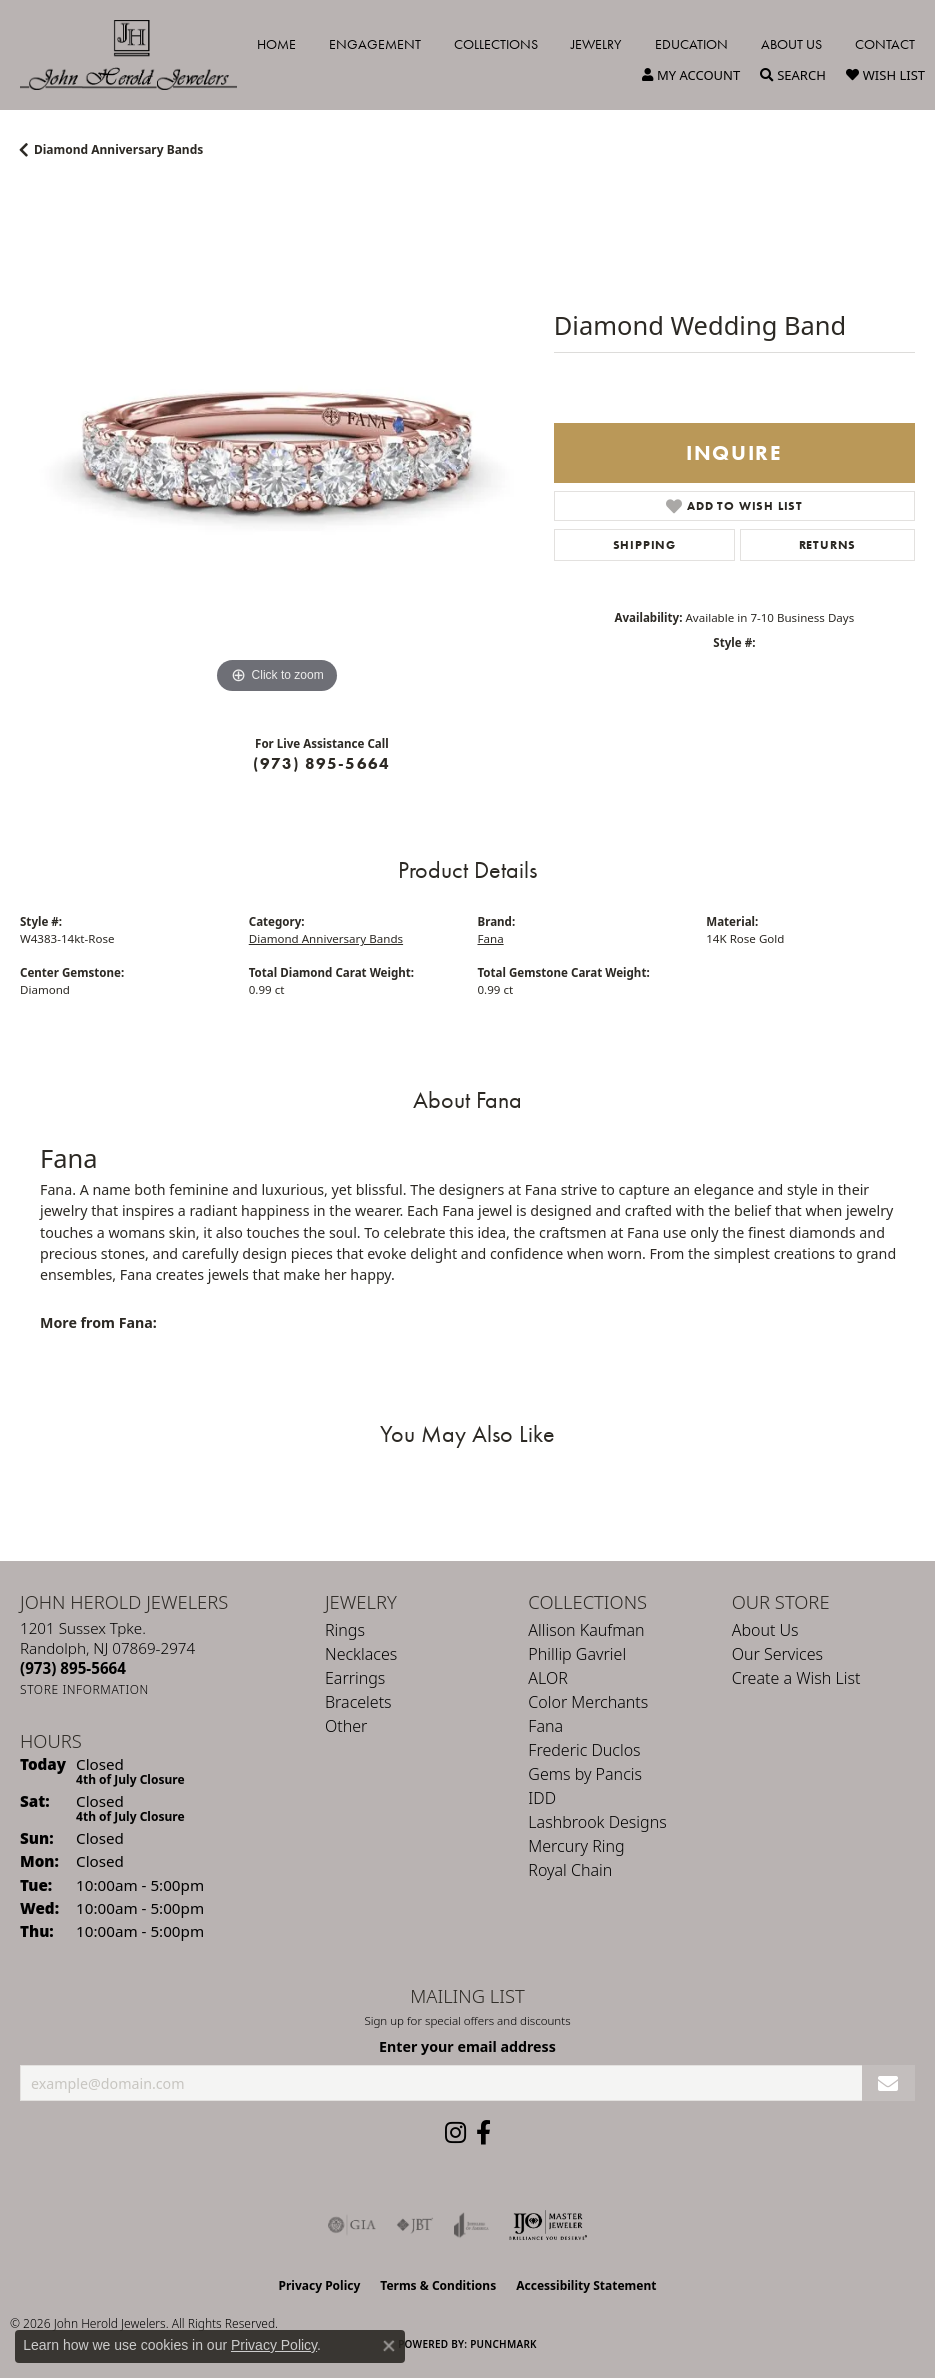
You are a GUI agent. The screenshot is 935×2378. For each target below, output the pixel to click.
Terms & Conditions (438, 2285)
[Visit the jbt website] (415, 2225)
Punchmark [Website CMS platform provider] (503, 2344)
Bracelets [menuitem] (358, 1702)
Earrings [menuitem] (355, 1678)
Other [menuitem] (346, 1726)
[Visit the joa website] (471, 2225)
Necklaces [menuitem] (361, 1654)
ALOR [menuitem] (548, 1678)
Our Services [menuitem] (777, 1654)
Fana (491, 938)
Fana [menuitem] (545, 1726)
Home (276, 44)
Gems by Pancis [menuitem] (585, 1774)
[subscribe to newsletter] (888, 2083)
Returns (828, 545)
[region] (277, 442)
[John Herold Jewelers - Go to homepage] (138, 55)
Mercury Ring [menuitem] (576, 1846)
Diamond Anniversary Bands (118, 149)
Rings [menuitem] (345, 1630)
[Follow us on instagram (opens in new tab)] (455, 2133)
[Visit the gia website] (352, 2225)
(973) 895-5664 (321, 763)
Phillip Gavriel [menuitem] (577, 1654)
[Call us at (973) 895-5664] (73, 1668)
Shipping (644, 545)
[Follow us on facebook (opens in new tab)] (483, 2133)
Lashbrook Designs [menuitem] (597, 1822)
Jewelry (596, 44)
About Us (791, 44)
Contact (885, 44)
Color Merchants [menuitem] (588, 1702)
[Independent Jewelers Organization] (548, 2225)
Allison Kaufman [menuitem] (586, 1630)
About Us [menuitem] (765, 1630)
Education (691, 44)
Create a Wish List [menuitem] (796, 1678)
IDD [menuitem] (542, 1798)
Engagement (375, 44)
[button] (691, 75)
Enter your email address (467, 2046)
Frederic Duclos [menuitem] (584, 1750)
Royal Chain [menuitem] (570, 1870)
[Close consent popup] (389, 2346)
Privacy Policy (320, 2285)
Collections (496, 44)
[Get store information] (84, 1689)
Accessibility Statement (586, 2285)
